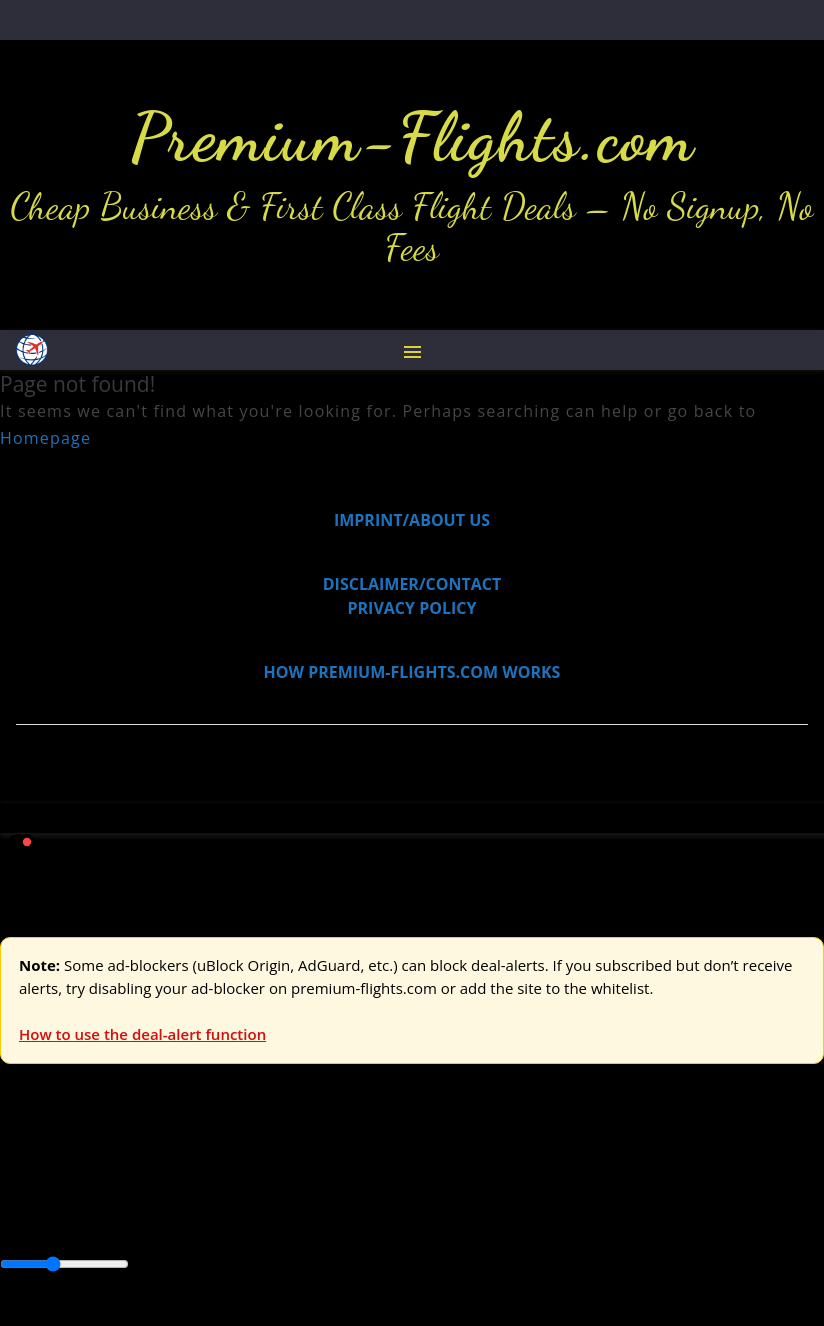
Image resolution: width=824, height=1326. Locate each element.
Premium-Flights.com (412, 137)
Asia (62, 1219)
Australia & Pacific (148, 1219)
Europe (27, 1172)
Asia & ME (206, 1172)
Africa (21, 1219)
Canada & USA (272, 1219)
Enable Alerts (157, 1314)
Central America (470, 1219)
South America (736, 1219)
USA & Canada (111, 1172)
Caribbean (368, 1219)
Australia (280, 1172)
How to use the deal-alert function (142, 1034)
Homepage (45, 438)
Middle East (635, 1219)
